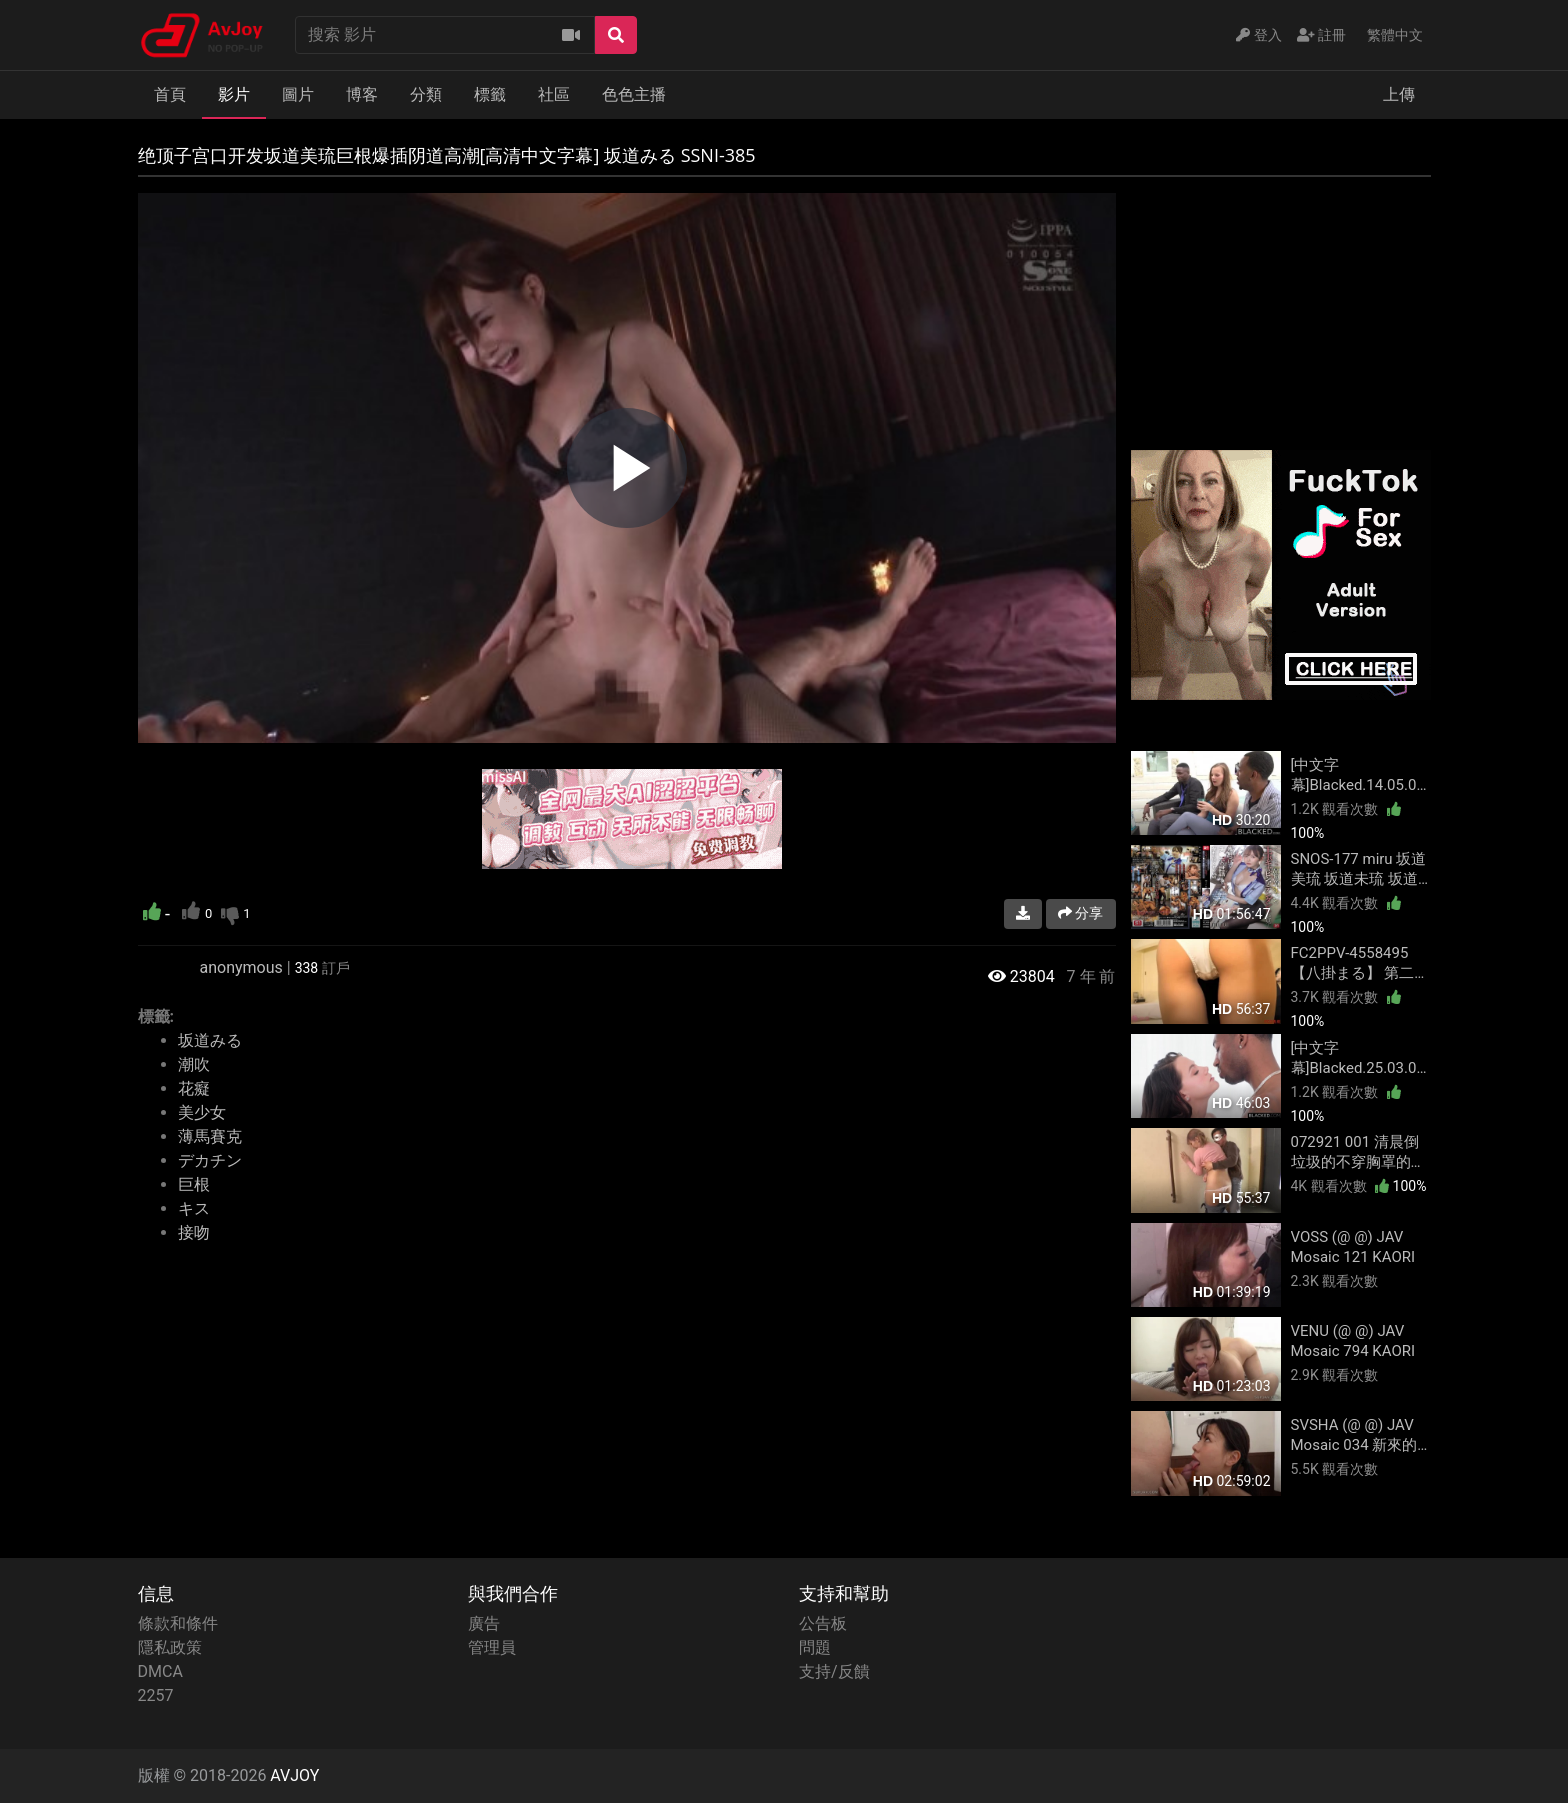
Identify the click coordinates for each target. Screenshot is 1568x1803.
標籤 (490, 94)
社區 (554, 94)
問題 (815, 1647)
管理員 (492, 1647)
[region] (627, 468)
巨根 (194, 1184)
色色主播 (634, 94)
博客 (362, 94)
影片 (234, 94)
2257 (156, 1695)
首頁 (170, 94)
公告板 (823, 1623)
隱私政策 (170, 1647)
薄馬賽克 (210, 1136)
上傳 (1399, 94)
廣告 (484, 1623)
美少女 (202, 1112)
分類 (426, 94)
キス (194, 1208)
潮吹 (194, 1064)
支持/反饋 (834, 1671)
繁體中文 (1395, 35)
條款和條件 (178, 1623)
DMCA (160, 1671)
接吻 (194, 1232)
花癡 (194, 1088)
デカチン (210, 1160)
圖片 (298, 94)
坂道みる (210, 1040)
